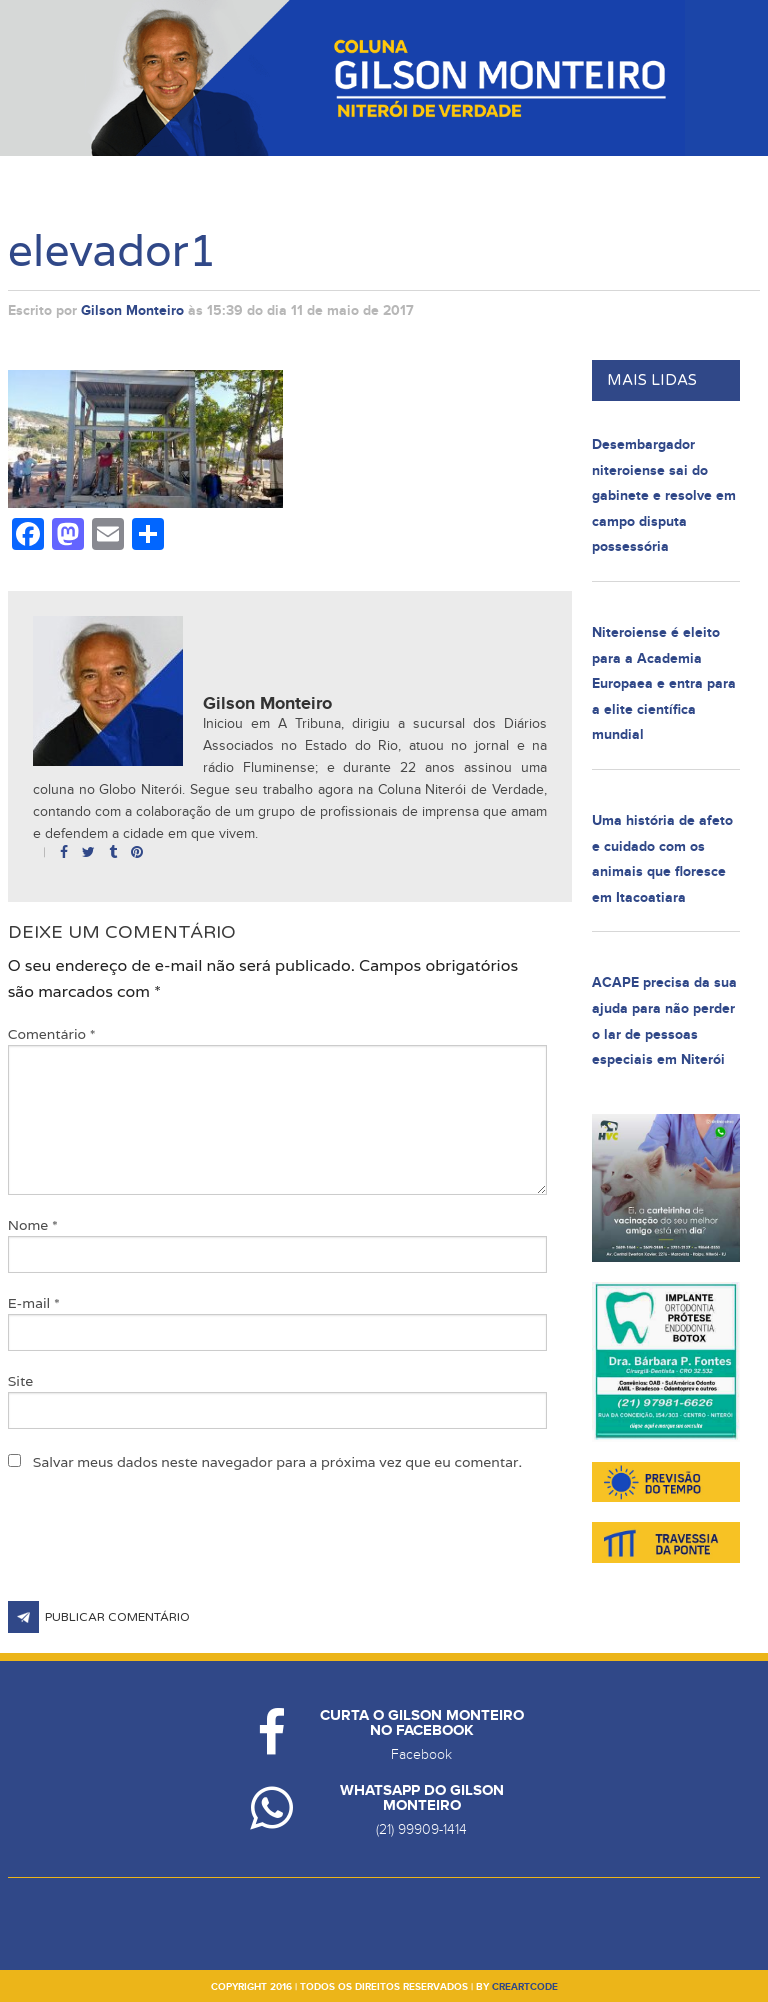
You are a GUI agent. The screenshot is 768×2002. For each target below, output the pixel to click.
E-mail (34, 1303)
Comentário (52, 1034)
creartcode (525, 1987)
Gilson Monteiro (132, 310)
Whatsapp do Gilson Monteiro (422, 1798)
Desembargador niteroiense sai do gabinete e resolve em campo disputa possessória (664, 495)
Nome (33, 1225)
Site (21, 1381)
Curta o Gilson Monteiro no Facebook (422, 1723)
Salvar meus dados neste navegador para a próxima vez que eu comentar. (277, 1462)
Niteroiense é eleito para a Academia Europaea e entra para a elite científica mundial (664, 683)
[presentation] (160, 1552)
